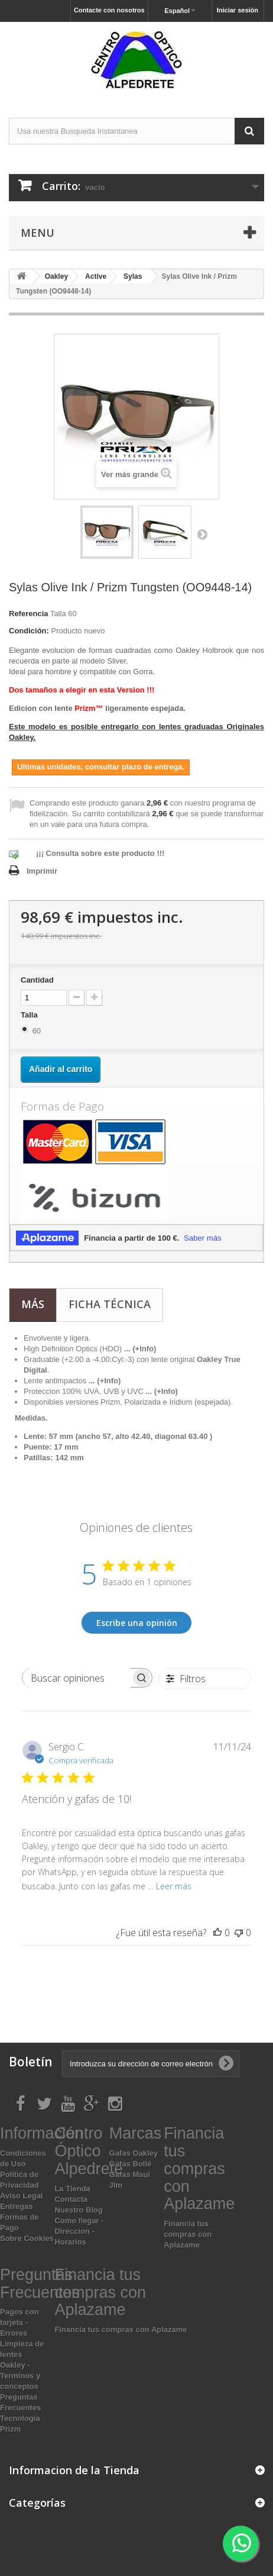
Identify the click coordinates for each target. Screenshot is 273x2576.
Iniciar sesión (237, 10)
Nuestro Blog (78, 2209)
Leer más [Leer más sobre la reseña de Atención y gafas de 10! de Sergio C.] (173, 1886)
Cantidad (37, 979)
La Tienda (72, 2188)
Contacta (70, 2199)
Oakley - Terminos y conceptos (20, 2376)
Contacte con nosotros (109, 10)
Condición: (29, 630)
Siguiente (202, 534)
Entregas (16, 2206)
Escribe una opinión (136, 1622)
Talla (30, 1014)
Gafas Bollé (130, 2163)
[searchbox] (76, 1678)
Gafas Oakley (133, 2153)
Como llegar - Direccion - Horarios (78, 2231)
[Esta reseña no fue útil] (239, 1932)
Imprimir (42, 871)
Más (32, 1304)
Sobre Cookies (27, 2238)
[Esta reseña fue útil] (217, 1932)
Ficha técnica (110, 1304)
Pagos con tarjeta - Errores (19, 2322)
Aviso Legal (21, 2195)
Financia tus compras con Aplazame (188, 2234)
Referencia (28, 613)
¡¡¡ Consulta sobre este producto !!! (100, 853)
